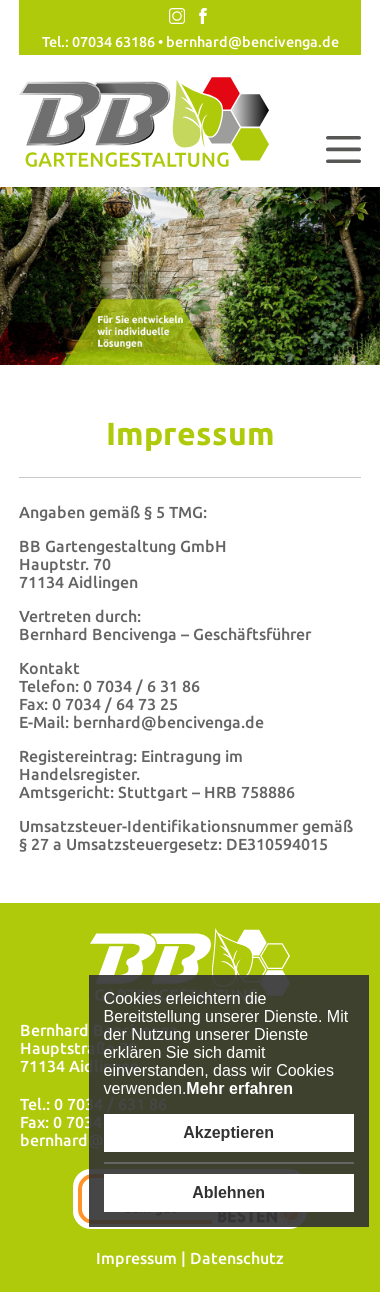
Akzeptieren (228, 1132)
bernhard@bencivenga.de (252, 42)
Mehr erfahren (239, 1088)
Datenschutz (237, 1258)
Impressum (136, 1258)
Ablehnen (228, 1192)
